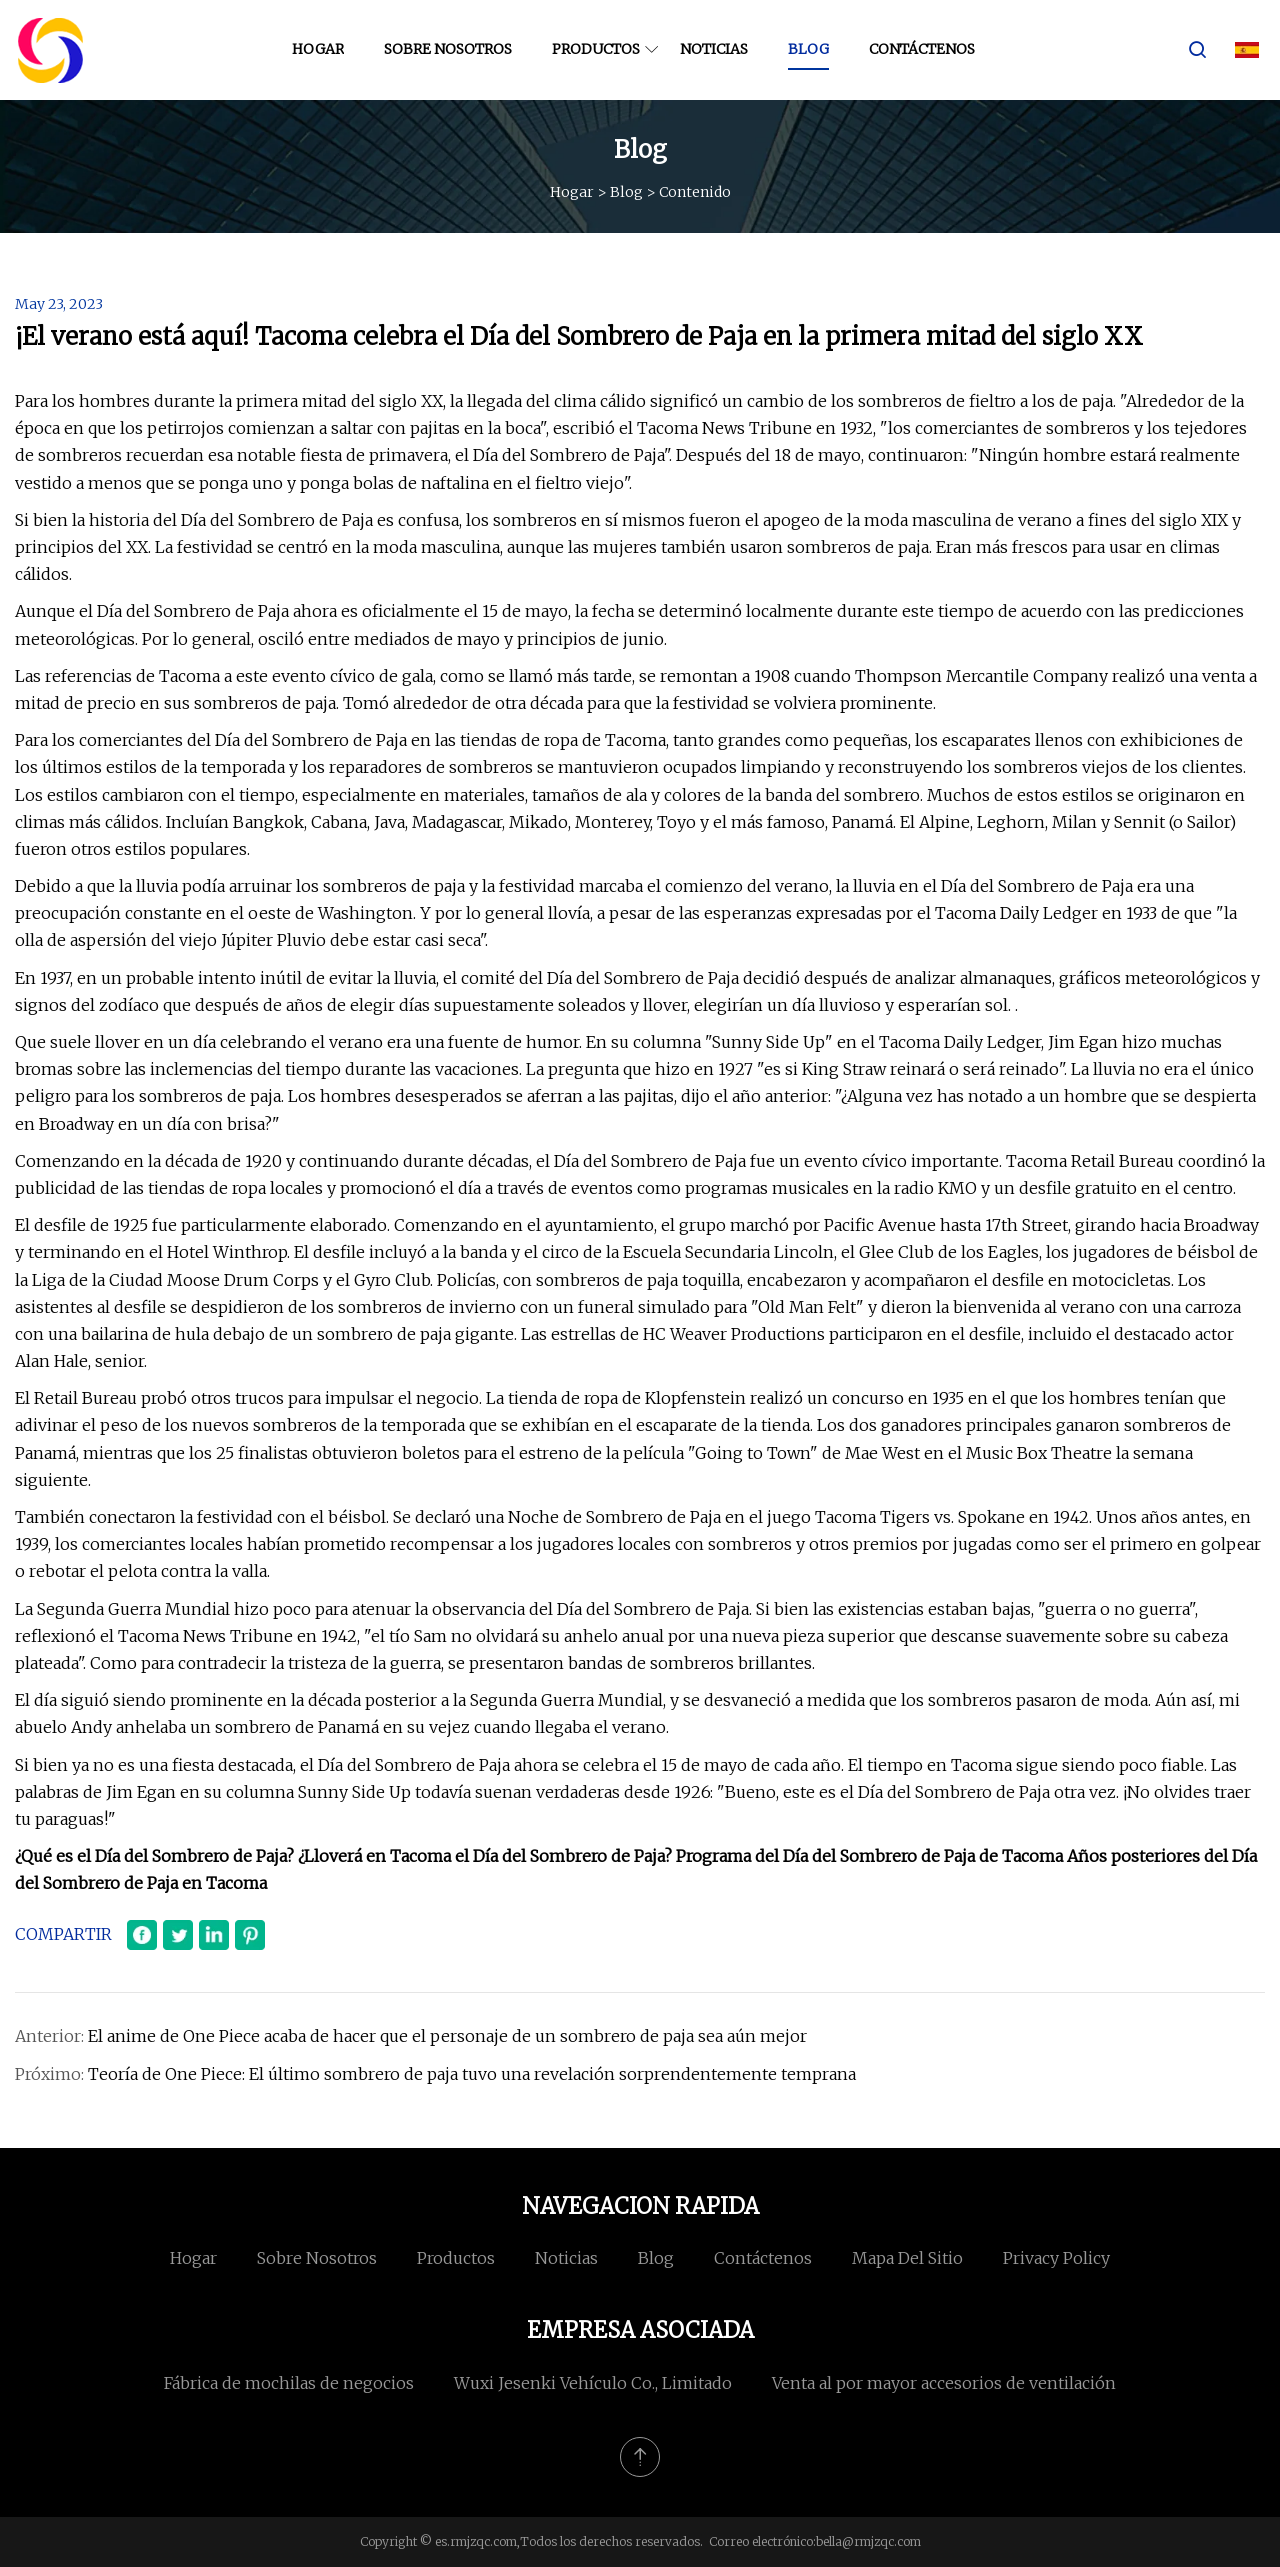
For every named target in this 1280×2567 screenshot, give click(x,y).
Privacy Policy (1056, 2258)
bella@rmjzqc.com (868, 2541)
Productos (596, 49)
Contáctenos (922, 49)
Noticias (714, 49)
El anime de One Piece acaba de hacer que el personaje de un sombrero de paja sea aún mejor (447, 2036)
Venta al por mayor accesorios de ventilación (944, 2383)
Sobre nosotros (448, 49)
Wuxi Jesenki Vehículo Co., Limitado (593, 2383)
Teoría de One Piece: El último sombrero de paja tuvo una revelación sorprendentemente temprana (472, 2074)
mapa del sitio (907, 2258)
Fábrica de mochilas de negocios (289, 2383)
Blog (808, 49)
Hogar (318, 49)
